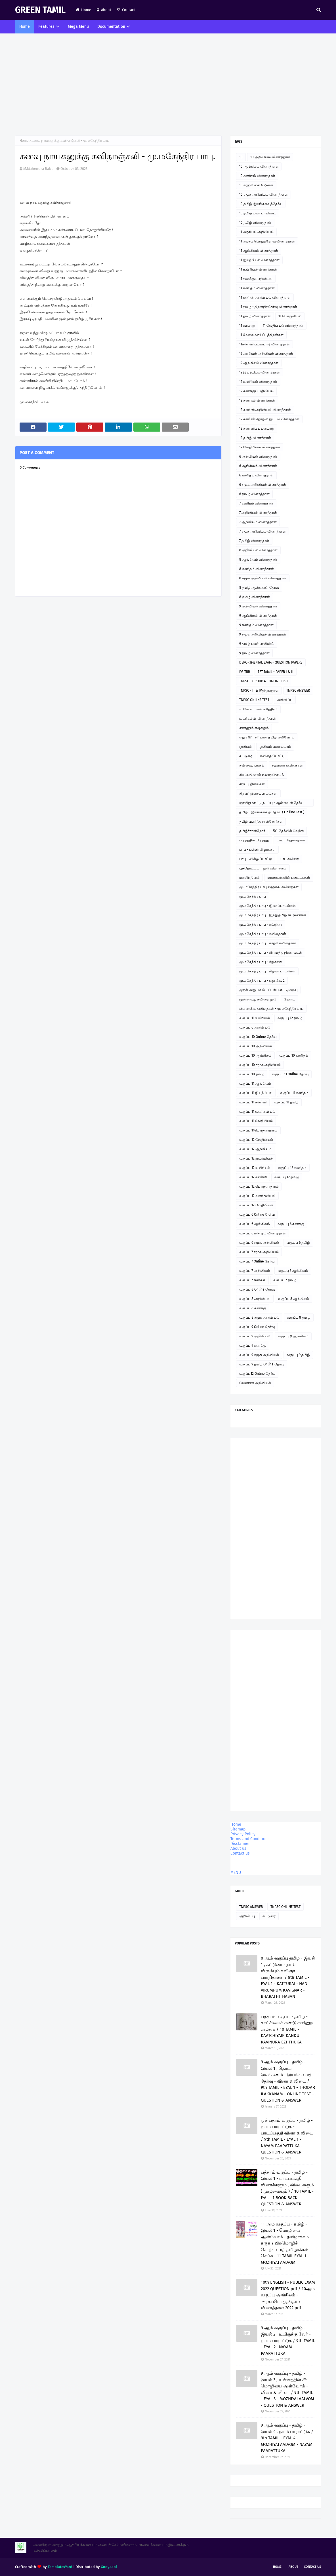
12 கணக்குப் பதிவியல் (256, 391)
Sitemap (237, 1829)
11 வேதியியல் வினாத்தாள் (283, 326)
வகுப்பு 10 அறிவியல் (255, 1046)
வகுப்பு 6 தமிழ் (298, 1243)
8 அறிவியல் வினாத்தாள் (258, 550)
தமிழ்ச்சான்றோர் (252, 831)
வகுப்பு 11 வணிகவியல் (257, 1112)
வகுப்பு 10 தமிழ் (251, 1074)
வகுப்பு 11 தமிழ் (286, 1102)
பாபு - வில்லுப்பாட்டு (255, 859)
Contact (126, 10)
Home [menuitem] (24, 26)
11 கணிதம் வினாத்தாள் (257, 288)
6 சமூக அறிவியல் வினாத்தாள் (262, 485)
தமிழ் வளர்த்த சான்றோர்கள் (261, 822)
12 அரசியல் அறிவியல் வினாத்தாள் (266, 354)
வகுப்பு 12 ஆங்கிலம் (255, 1149)
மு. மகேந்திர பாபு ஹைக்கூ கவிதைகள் (269, 887)
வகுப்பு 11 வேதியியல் (256, 1121)
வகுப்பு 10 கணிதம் (293, 1055)
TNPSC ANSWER (298, 690)
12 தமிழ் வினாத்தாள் (255, 438)
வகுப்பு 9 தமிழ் (298, 1355)
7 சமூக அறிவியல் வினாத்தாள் (262, 531)
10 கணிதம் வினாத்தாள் (257, 176)
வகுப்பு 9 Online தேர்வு (257, 1327)
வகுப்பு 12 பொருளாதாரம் (259, 1186)
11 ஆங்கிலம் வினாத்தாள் (258, 251)
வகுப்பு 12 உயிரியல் (254, 1168)
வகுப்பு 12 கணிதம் (292, 1168)
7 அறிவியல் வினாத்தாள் (258, 513)
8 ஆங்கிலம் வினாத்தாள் (258, 559)
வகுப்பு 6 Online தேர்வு (257, 1215)
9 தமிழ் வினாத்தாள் (254, 653)
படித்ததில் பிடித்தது (254, 840)
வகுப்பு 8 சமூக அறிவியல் (259, 1317)
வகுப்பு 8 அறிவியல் (254, 1299)
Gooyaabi (109, 2567)
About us (238, 1848)
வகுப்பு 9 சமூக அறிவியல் (259, 1355)
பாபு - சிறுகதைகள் (291, 840)
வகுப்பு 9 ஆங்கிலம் (293, 1336)
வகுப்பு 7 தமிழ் (284, 1280)
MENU (235, 1872)
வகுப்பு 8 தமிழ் (298, 1317)
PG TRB (244, 672)
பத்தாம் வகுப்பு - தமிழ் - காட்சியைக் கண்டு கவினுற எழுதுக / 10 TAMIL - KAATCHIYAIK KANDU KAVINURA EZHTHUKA (287, 2029)
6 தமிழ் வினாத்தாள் (254, 494)
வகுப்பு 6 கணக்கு (291, 1224)
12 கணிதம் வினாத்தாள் (257, 400)
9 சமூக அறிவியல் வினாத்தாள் (262, 634)
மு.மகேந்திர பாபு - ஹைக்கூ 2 (262, 981)
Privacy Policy (242, 1834)
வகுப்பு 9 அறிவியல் (254, 1336)
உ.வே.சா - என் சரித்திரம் (258, 709)
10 (241, 157)
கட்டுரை (245, 756)
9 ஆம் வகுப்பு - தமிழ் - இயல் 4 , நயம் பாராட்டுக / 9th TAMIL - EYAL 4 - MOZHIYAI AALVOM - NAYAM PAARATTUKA (287, 2438)
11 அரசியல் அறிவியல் (256, 232)
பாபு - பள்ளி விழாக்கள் (257, 850)
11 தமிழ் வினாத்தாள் (255, 316)
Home (83, 10)
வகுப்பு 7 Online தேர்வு (256, 1261)
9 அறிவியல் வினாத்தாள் (258, 606)
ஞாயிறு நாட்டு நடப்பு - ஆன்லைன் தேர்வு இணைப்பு (271, 804)
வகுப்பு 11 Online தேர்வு (290, 1074)
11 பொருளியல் (289, 316)
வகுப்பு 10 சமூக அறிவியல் (260, 1065)
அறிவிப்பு (285, 700)
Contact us (240, 1853)
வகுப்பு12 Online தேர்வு (257, 1374)
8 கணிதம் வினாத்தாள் (256, 569)
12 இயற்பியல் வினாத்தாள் (259, 372)
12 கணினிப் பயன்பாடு (256, 428)
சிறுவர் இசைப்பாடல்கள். (258, 793)
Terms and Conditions (250, 1838)
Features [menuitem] (46, 26)
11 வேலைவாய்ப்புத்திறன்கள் (261, 335)
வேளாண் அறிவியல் (255, 1383)
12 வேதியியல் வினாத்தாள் (259, 447)
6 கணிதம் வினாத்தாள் (256, 475)
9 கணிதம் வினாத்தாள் (256, 625)
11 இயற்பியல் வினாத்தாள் (259, 260)
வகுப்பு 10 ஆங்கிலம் (255, 1055)
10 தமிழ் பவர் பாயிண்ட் (257, 213)
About (104, 10)
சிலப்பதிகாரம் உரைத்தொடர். (261, 775)
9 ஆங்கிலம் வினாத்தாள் (258, 616)
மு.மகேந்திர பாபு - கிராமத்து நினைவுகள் (270, 953)
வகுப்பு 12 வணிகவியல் (257, 1196)
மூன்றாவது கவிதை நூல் (257, 999)
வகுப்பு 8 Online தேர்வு (257, 1289)
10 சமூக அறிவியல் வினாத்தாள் (263, 195)
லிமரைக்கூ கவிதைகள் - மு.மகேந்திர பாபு (271, 1009)
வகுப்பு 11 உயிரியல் (254, 1018)
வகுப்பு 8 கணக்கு (252, 1308)
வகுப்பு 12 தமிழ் (290, 1018)
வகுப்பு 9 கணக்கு (252, 1346)
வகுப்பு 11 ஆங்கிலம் (255, 1084)
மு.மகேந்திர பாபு (252, 896)
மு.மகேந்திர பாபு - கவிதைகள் (262, 934)
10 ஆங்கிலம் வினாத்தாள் (259, 166)
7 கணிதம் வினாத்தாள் (256, 503)
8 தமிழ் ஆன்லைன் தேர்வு (259, 588)
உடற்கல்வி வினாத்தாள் (257, 719)
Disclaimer (240, 1843)
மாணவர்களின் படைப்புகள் (288, 878)
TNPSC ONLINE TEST (254, 700)
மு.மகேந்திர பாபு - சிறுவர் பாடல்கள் (267, 971)
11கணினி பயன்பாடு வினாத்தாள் (264, 344)
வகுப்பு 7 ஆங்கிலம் (293, 1271)
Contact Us (312, 2567)
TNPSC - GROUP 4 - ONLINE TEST (263, 681)
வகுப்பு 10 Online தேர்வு (257, 1037)
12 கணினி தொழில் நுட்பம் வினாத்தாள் (269, 419)
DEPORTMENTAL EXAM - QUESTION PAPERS (271, 662)
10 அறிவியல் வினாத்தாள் (270, 157)
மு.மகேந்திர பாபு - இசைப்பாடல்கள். (267, 906)
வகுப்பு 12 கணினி (253, 1177)
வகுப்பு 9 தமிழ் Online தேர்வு (261, 1364)
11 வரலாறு (247, 326)
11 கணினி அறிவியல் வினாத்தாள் (265, 297)
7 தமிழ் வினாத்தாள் (254, 541)
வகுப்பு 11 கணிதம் (294, 1093)
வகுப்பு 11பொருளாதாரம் (258, 1130)
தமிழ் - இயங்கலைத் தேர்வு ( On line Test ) (271, 812)
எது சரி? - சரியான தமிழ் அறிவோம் (266, 737)
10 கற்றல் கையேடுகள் (256, 185)
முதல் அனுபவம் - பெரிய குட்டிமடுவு (268, 990)
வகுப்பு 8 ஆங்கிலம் (293, 1299)
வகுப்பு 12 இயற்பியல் (256, 1158)
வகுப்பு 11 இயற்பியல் (255, 1093)
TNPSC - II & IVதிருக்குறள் (259, 690)
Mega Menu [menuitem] (78, 26)
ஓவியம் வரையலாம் (275, 747)
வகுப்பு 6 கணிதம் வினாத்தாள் (262, 1233)
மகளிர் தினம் (249, 878)
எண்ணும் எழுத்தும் (254, 728)
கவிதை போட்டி (272, 756)
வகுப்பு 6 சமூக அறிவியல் (259, 1243)
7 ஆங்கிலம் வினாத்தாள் (258, 522)
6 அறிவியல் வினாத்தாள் (258, 457)
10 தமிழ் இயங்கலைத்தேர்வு (260, 204)
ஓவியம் (245, 747)
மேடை (289, 999)
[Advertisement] (168, 84)
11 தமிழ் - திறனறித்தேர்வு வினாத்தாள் (268, 307)
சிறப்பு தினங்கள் (252, 784)
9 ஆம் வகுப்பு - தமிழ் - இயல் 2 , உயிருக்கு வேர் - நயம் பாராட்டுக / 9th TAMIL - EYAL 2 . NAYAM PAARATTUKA (288, 2340)
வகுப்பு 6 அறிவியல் (254, 1027)
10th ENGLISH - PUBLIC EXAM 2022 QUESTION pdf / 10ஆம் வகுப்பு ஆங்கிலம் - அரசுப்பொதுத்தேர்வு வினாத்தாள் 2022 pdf (288, 2295)
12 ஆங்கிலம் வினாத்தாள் (258, 363)
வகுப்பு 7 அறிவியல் (254, 1271)
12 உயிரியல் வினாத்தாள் (258, 382)
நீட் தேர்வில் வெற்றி (288, 831)
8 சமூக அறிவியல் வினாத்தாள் (262, 578)
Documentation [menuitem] (111, 26)
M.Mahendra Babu (38, 168)
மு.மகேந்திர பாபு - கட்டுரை (260, 924)
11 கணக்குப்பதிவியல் (255, 279)
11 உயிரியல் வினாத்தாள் (258, 269)
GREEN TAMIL (40, 10)
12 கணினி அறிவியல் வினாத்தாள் (265, 410)
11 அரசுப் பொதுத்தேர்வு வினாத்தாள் (267, 241)
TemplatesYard (60, 2567)
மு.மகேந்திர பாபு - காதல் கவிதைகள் (267, 943)
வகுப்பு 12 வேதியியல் (256, 1140)
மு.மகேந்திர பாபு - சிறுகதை (260, 962)
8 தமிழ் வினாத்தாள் (254, 597)
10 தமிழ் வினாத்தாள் (255, 223)
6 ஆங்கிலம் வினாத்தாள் (258, 466)
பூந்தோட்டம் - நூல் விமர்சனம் (263, 868)
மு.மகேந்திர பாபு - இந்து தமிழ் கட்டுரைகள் (272, 915)
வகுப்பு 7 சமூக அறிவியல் (259, 1252)
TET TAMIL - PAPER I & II (275, 672)
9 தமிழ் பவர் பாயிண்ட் (256, 644)
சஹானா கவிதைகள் (287, 765)
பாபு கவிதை (289, 859)
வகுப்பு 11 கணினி (252, 1102)
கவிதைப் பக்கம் (251, 765)
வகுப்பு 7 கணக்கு (252, 1280)
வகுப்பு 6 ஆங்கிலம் (254, 1224)
